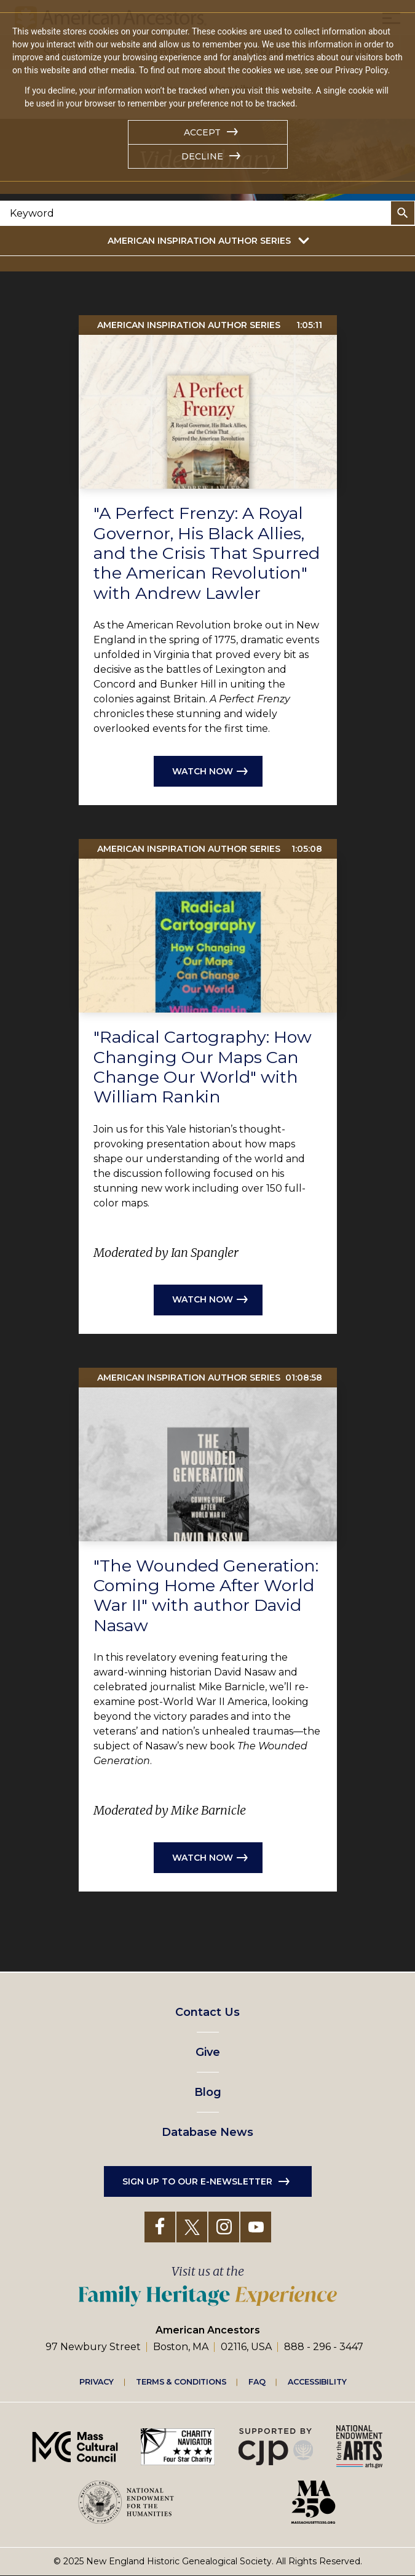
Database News (207, 2132)
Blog (207, 2092)
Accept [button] (202, 132)
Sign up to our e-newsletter (197, 2181)
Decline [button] (202, 156)
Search (402, 213)
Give (208, 2052)
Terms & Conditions (181, 2381)
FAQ (257, 2381)
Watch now (202, 771)
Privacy (96, 2381)
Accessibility (317, 2381)
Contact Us (207, 2012)
